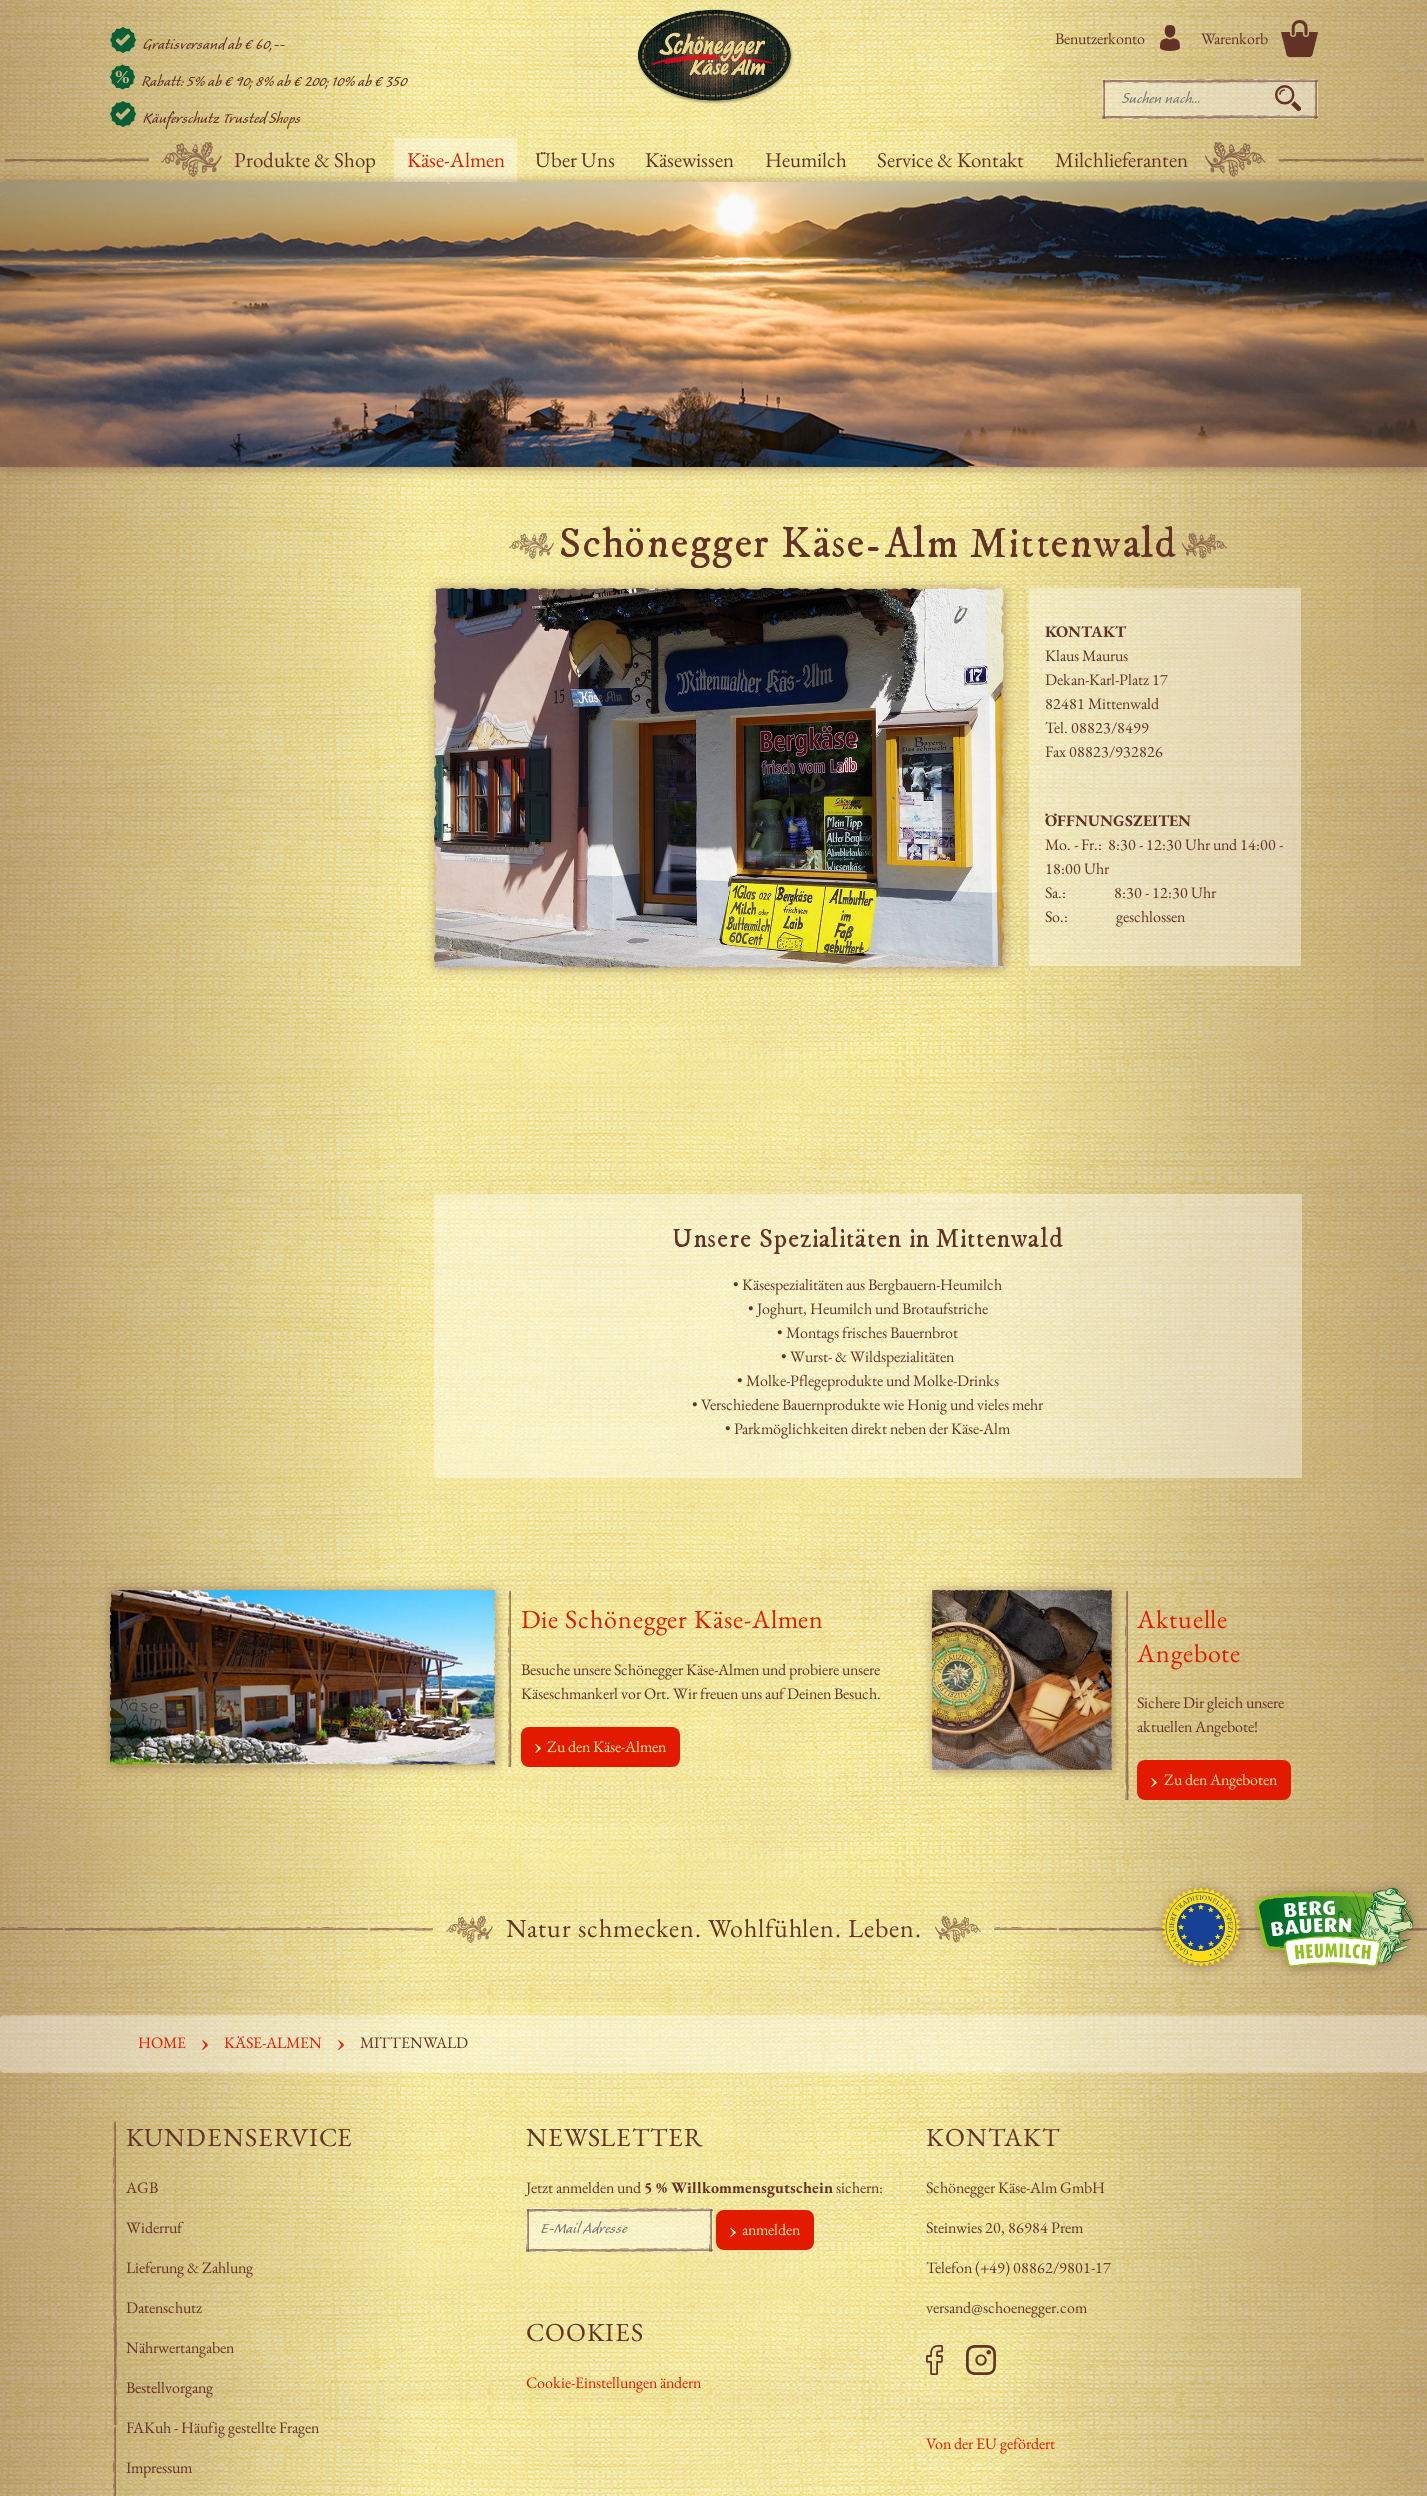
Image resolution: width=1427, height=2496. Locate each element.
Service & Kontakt (950, 159)
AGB (142, 2187)
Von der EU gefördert (990, 2443)
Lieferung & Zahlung (191, 2267)
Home (162, 2042)
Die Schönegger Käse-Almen (673, 1619)
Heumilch (806, 159)
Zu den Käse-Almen (606, 1746)
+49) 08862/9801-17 (1045, 2267)
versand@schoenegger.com (1006, 2307)
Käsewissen (689, 159)
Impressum (160, 2467)
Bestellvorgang (169, 2387)
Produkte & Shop (305, 159)
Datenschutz (164, 2307)
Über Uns (575, 159)
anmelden (771, 2229)
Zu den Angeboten (1220, 1779)
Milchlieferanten (1121, 159)
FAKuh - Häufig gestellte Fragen (222, 2427)
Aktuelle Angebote (1189, 1636)
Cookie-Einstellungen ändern (613, 2382)
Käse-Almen (456, 159)
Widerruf (154, 2227)
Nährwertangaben (181, 2347)
